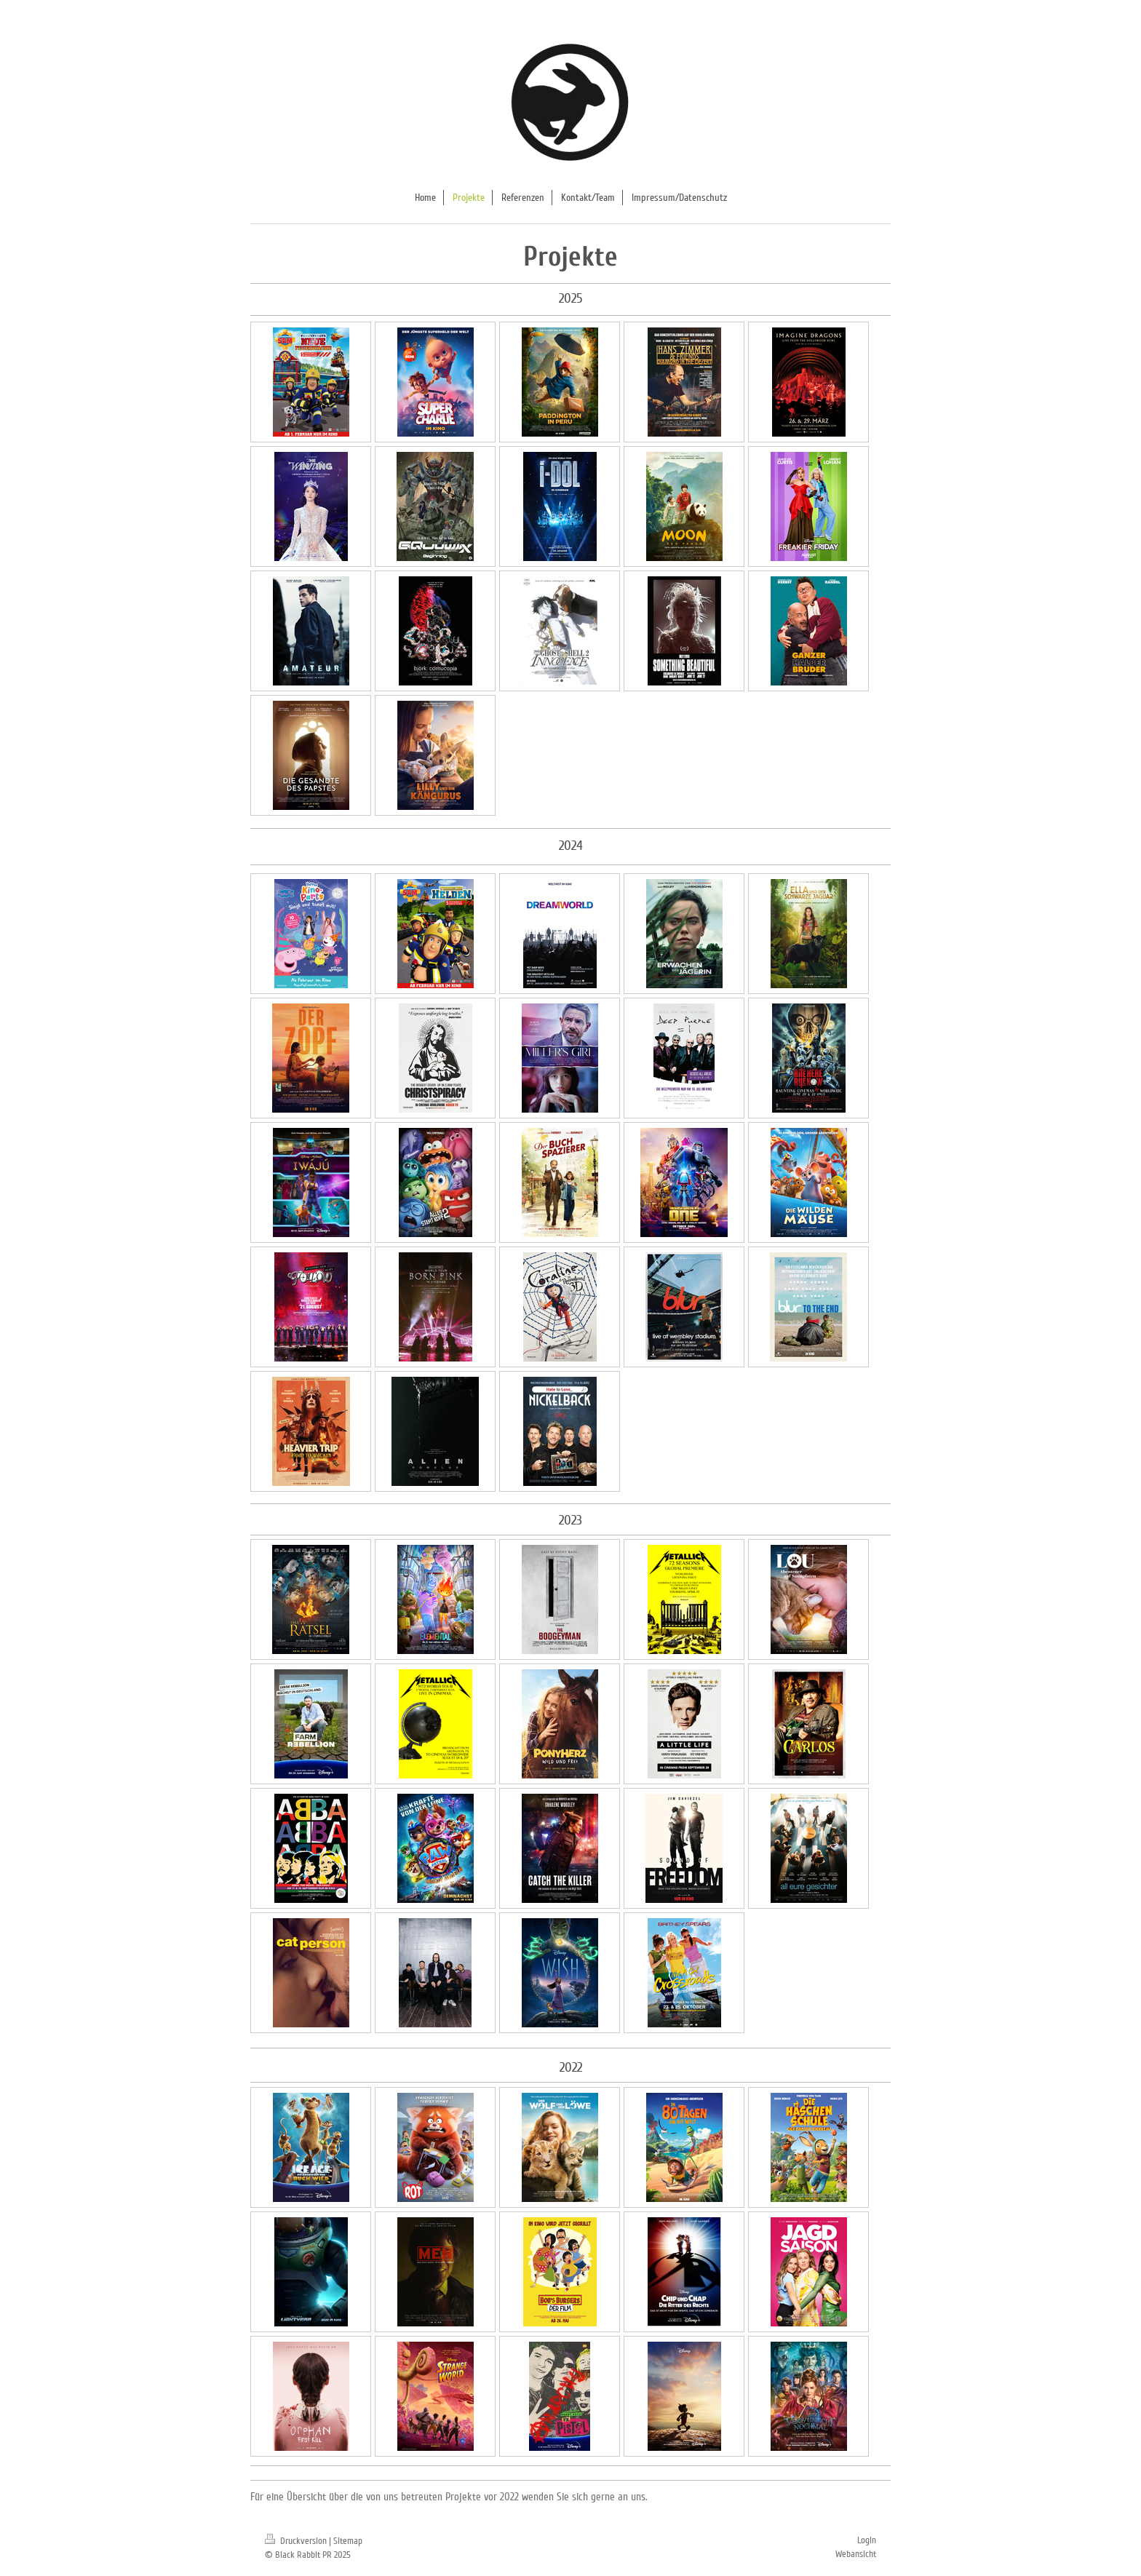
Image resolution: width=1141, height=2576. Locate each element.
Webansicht (855, 2554)
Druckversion (297, 2541)
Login (866, 2540)
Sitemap (347, 2541)
